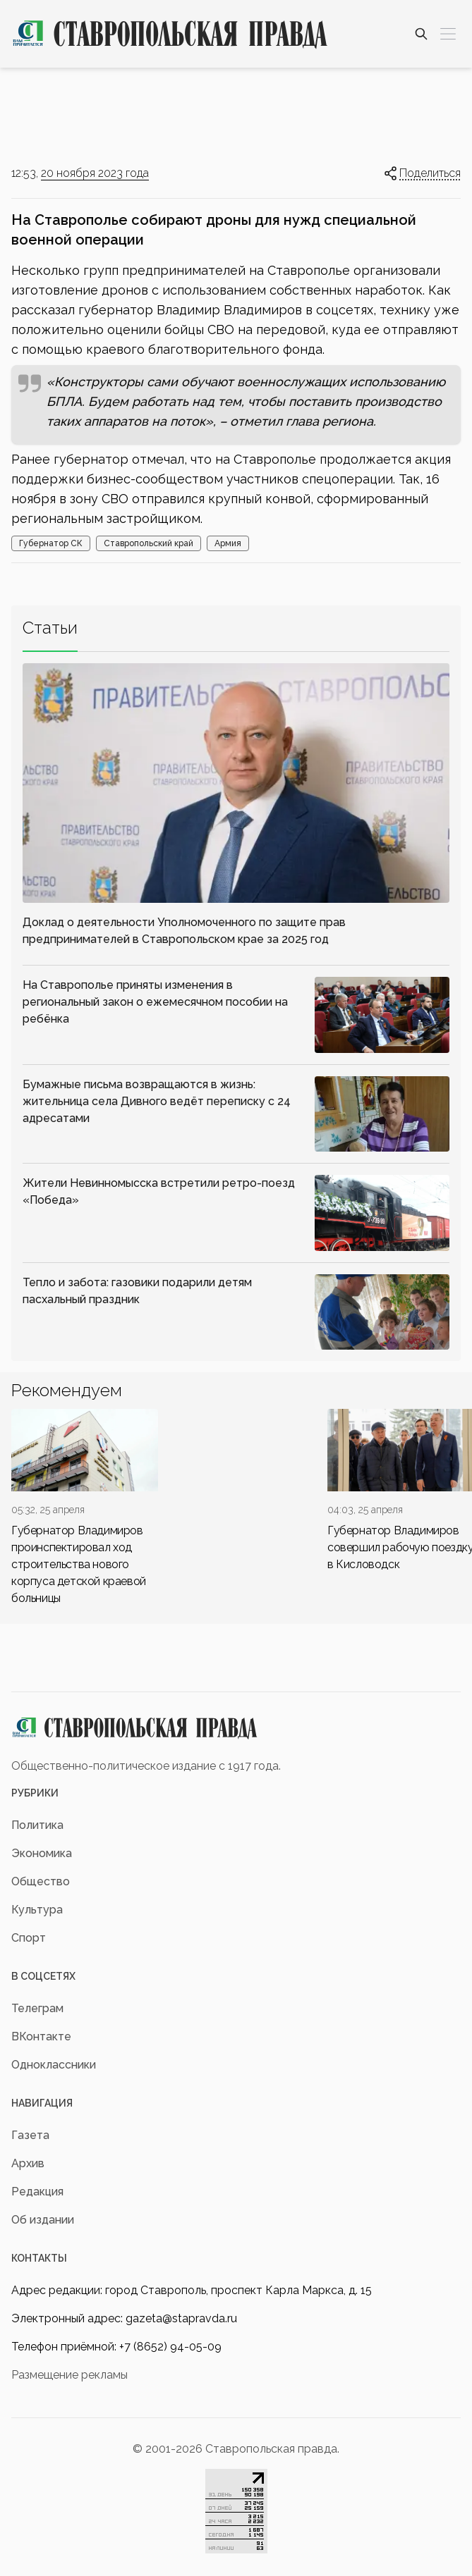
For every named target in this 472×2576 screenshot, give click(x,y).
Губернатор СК (51, 543)
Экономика (41, 1853)
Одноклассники (53, 2064)
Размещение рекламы (69, 2374)
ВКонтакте (41, 2036)
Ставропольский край (148, 543)
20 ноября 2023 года (95, 173)
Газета (30, 2135)
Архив (27, 2163)
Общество (40, 1881)
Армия (227, 543)
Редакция (37, 2191)
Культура (37, 1909)
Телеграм (37, 2008)
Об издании (42, 2219)
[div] (84, 1508)
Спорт (28, 1938)
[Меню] (448, 34)
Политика (37, 1825)
